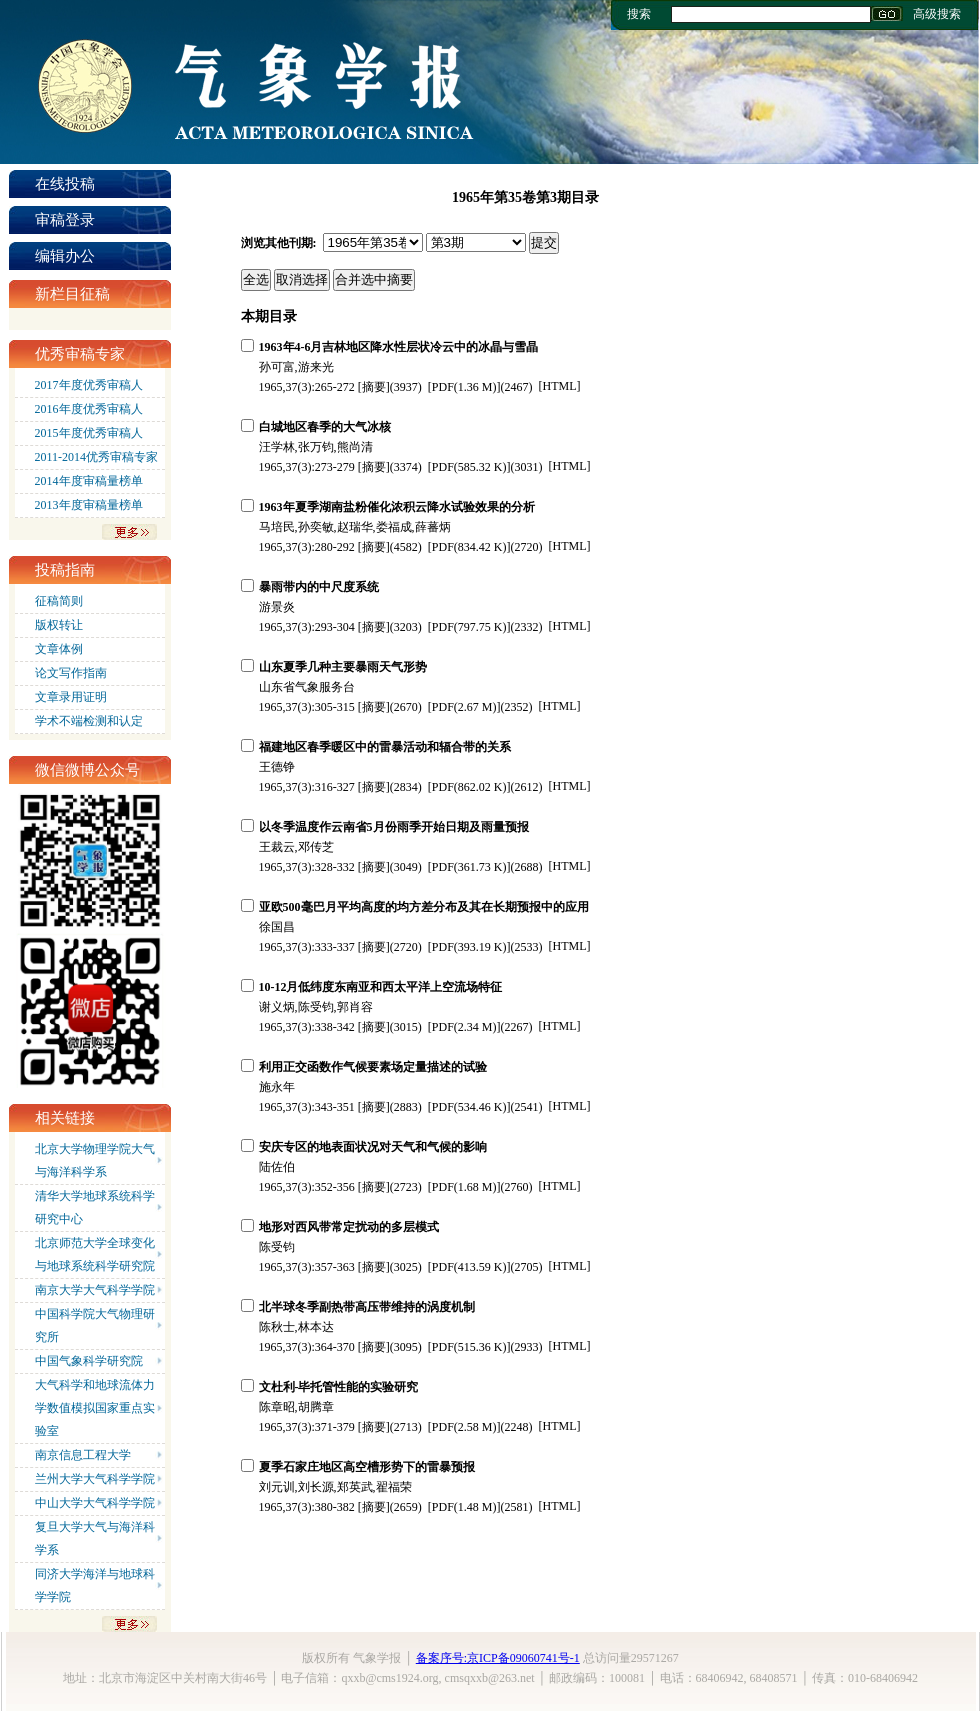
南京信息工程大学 (83, 1455)
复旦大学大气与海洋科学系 (95, 1538)
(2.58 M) (464, 1427)
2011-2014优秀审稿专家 (97, 457)
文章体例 (59, 649)
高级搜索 (937, 14)
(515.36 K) (469, 1347)
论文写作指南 (71, 673)
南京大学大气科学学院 (95, 1290)
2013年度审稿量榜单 (89, 505)
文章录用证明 (71, 697)
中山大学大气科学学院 (95, 1503)
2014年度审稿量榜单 (89, 481)
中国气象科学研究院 (89, 1361)
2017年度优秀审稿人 (89, 385)
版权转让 (59, 625)
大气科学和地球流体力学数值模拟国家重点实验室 (95, 1408)
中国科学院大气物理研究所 (95, 1325)
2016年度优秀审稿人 (89, 409)
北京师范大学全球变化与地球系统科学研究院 (95, 1254)
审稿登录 (65, 220)
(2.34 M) (464, 1027)
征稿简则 (59, 601)
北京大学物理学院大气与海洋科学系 (95, 1160)
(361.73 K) (469, 867)
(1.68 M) (464, 1187)
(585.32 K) (469, 467)
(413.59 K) (469, 1267)
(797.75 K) (469, 627)
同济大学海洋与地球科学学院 (95, 1585)
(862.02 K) (469, 787)
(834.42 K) (469, 547)
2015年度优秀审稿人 (89, 433)
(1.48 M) (464, 1507)
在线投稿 (65, 184)
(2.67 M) (464, 707)
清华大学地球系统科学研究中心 (95, 1207)
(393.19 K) (469, 947)
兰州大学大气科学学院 (95, 1479)
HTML (560, 386)
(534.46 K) (469, 1107)
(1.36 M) (464, 387)
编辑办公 (65, 256)
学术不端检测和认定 (89, 721)
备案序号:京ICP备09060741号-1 (498, 1658)
